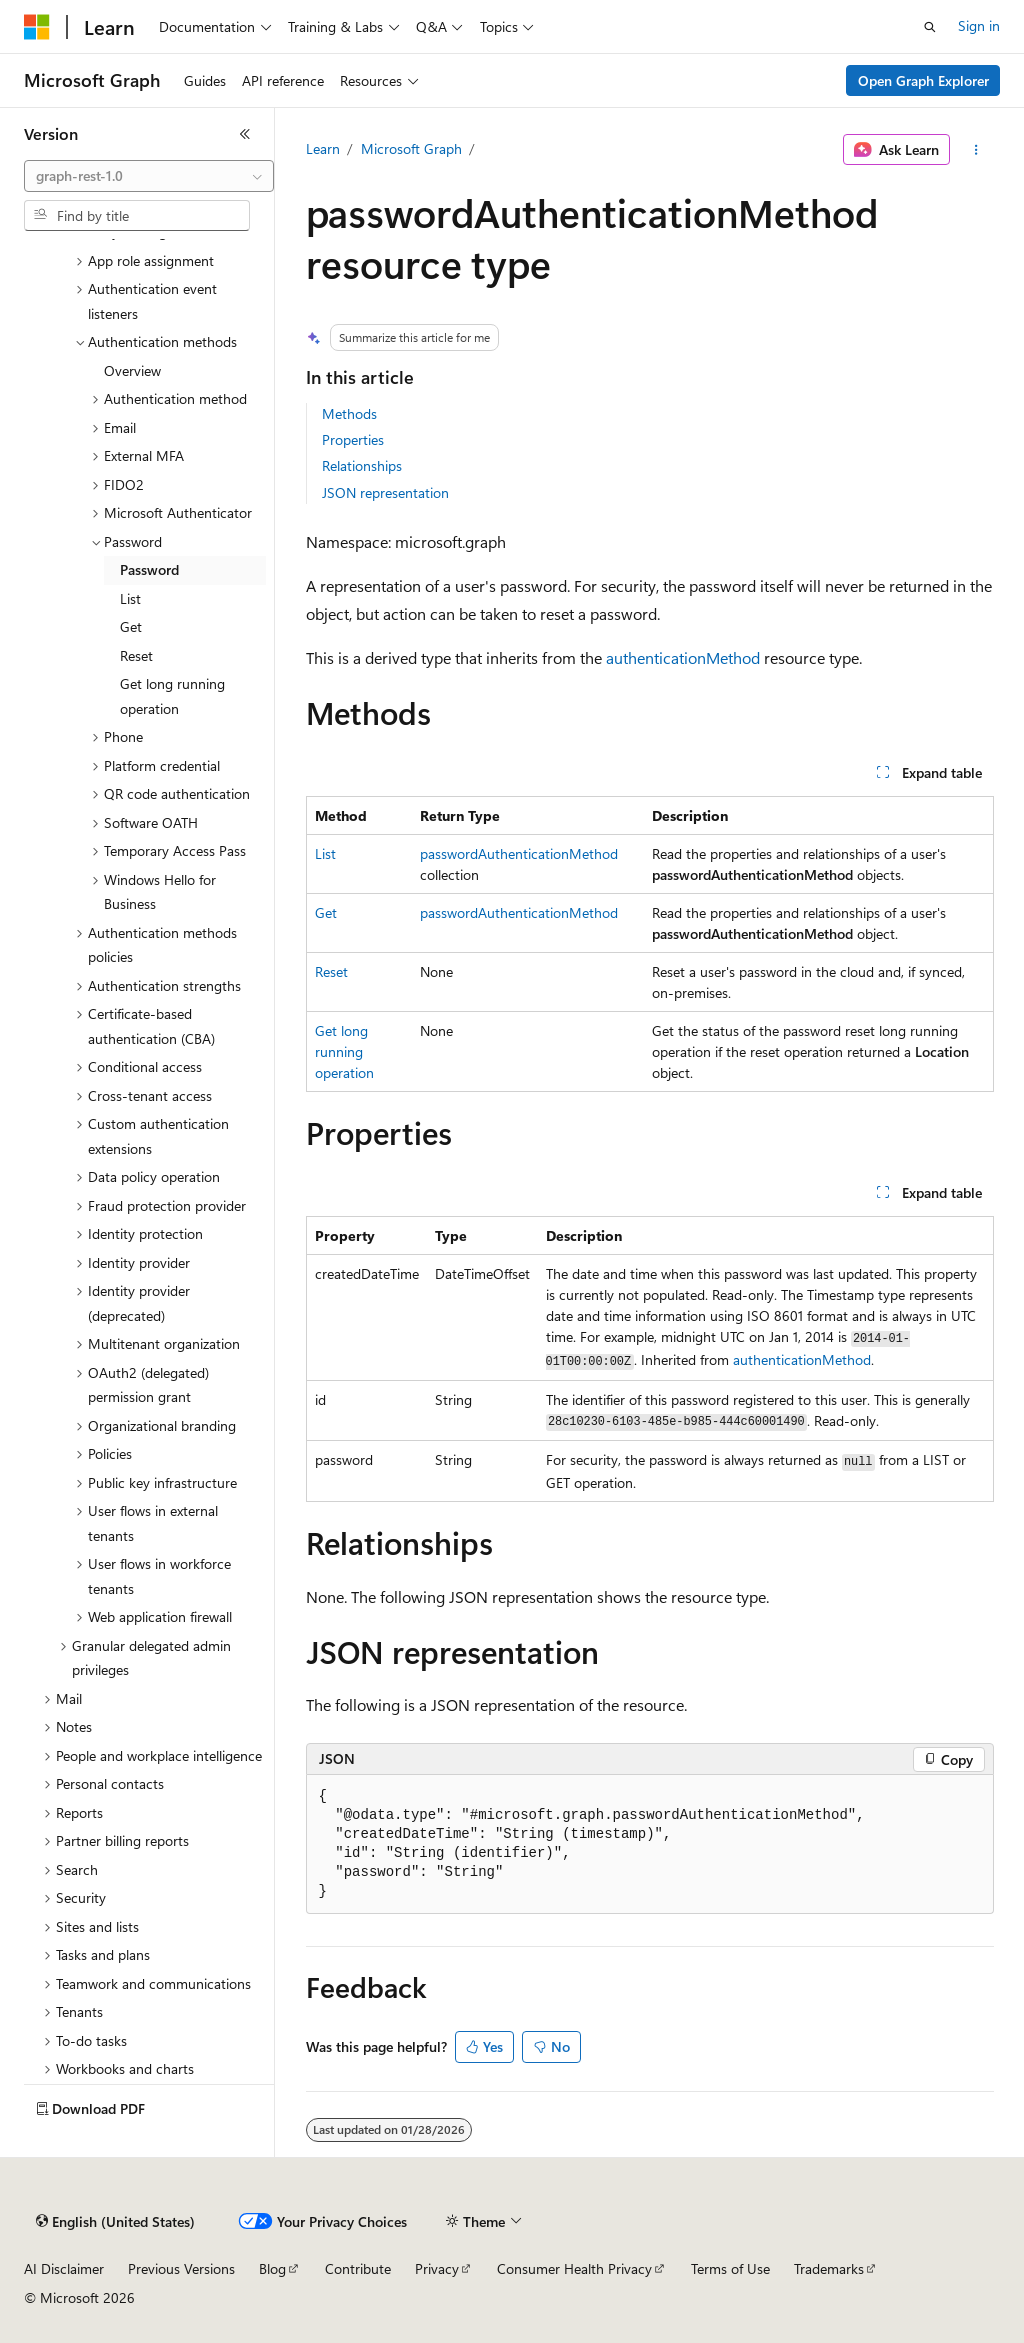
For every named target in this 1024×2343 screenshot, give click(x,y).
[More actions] (975, 150)
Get (326, 912)
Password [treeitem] (149, 569)
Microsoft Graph (411, 148)
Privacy (437, 2268)
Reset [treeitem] (136, 655)
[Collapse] (245, 134)
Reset (331, 971)
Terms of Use (730, 2268)
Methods (349, 413)
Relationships (362, 465)
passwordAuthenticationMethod (519, 853)
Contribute (358, 2268)
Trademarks (829, 2268)
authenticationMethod (683, 657)
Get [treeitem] (131, 626)
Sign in (979, 25)
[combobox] (149, 176)
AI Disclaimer (64, 2268)
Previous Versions (181, 2268)
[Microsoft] (37, 27)
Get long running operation (344, 1051)
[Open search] (930, 27)
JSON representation (385, 492)
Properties (353, 439)
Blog (272, 2268)
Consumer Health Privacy (574, 2268)
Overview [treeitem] (132, 370)
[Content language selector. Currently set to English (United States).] (115, 2222)
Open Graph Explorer (923, 80)
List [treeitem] (130, 598)
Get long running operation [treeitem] (172, 696)
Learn (323, 148)
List (325, 853)
